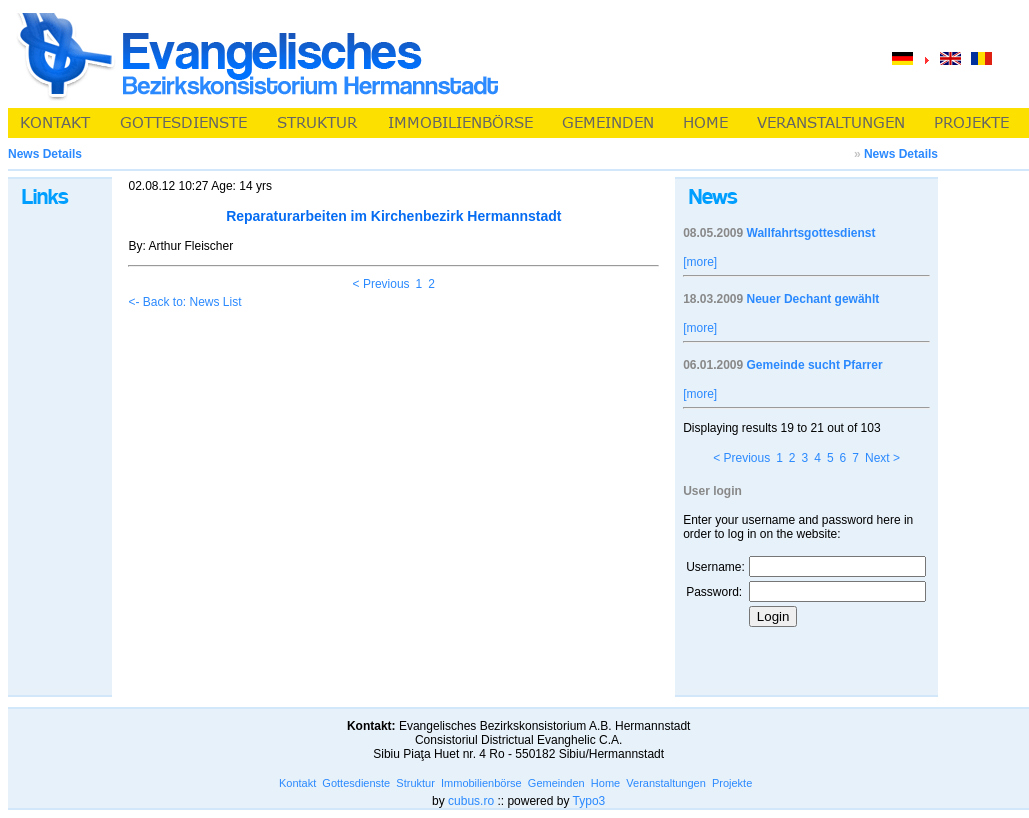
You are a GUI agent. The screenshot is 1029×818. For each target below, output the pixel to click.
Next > (882, 458)
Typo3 (589, 801)
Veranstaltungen (666, 783)
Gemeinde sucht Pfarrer (815, 365)
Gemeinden (556, 783)
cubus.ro (471, 801)
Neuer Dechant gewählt (813, 299)
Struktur (415, 783)
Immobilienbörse (481, 783)
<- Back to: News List (184, 302)
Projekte (732, 783)
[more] (700, 262)
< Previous (381, 284)
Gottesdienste (356, 783)
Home (605, 783)
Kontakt (297, 783)
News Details (901, 154)
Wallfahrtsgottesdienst (811, 233)
